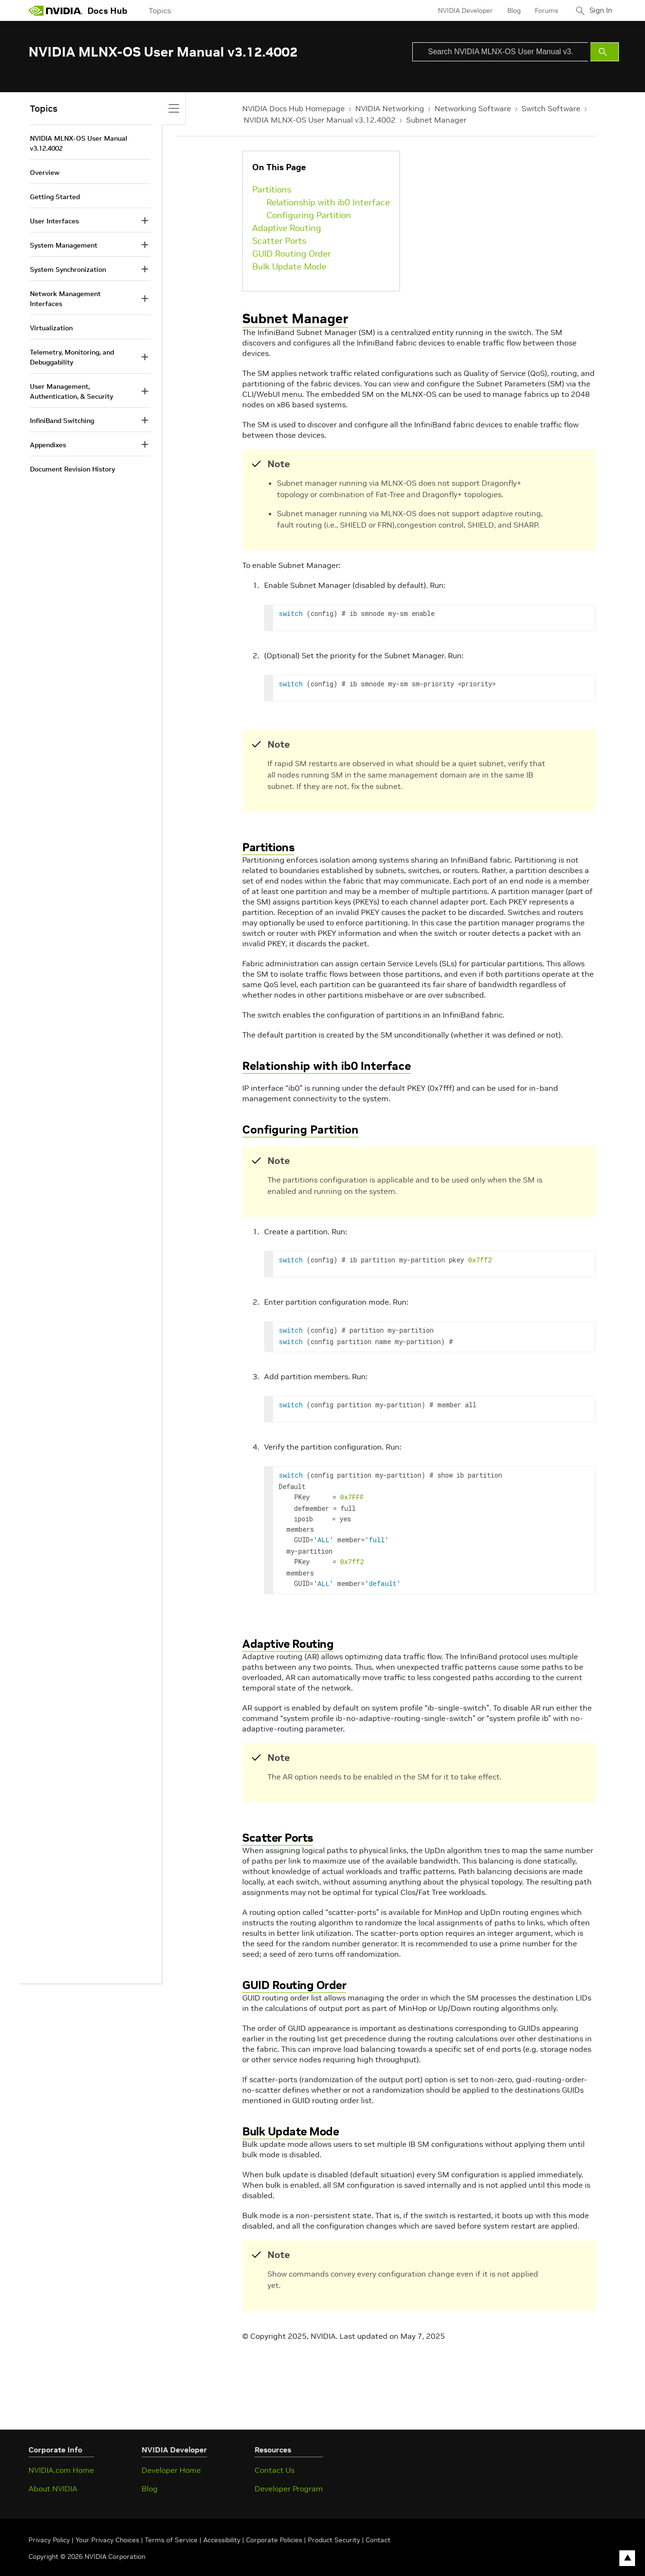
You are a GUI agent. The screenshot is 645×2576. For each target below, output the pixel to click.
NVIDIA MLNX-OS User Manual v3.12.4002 (320, 120)
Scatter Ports (279, 240)
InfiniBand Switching (62, 420)
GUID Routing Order (291, 253)
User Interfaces (54, 221)
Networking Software (473, 108)
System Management (63, 245)
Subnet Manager (436, 120)
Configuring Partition (308, 215)
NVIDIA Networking (389, 108)
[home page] (55, 10)
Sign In (598, 10)
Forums (542, 10)
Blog (509, 10)
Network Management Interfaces (65, 298)
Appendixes (48, 445)
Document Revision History (72, 469)
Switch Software (551, 108)
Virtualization (51, 328)
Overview (44, 172)
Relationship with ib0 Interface (328, 202)
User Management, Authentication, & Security (71, 391)
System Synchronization (68, 269)
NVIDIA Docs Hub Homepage (293, 108)
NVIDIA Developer (461, 10)
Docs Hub (107, 10)
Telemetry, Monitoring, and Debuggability (72, 357)
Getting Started (55, 196)
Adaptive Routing (286, 227)
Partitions (271, 189)
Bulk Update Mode (289, 266)
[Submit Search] (604, 51)
